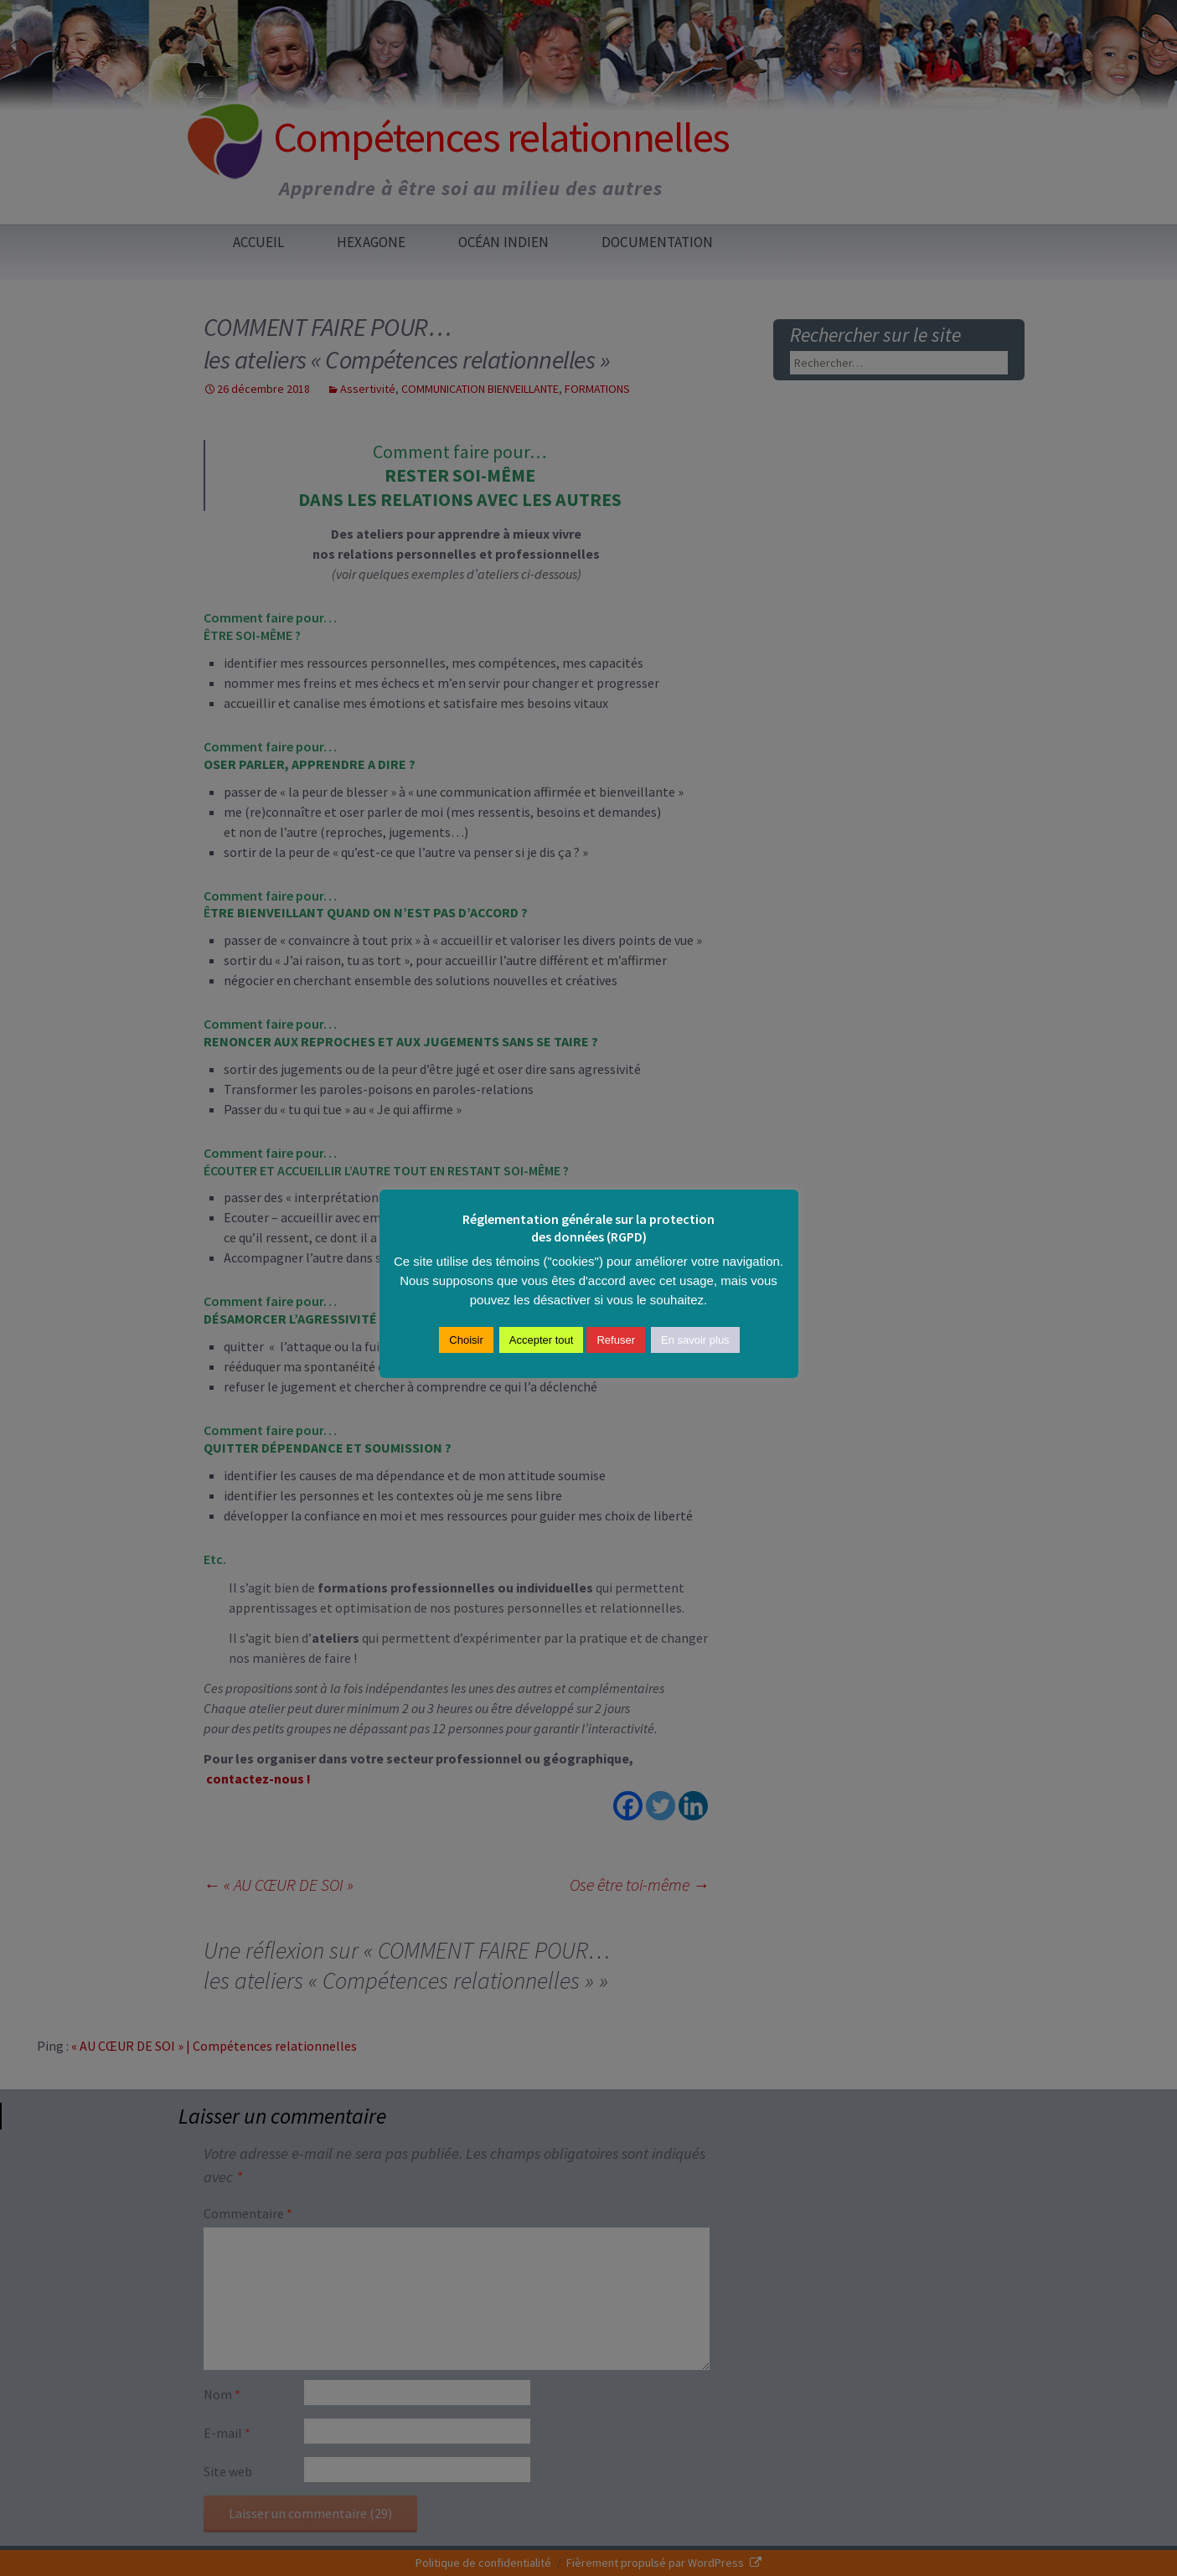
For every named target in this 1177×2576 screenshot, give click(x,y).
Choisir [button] (466, 1340)
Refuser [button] (615, 1340)
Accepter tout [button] (541, 1340)
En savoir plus (695, 1340)
